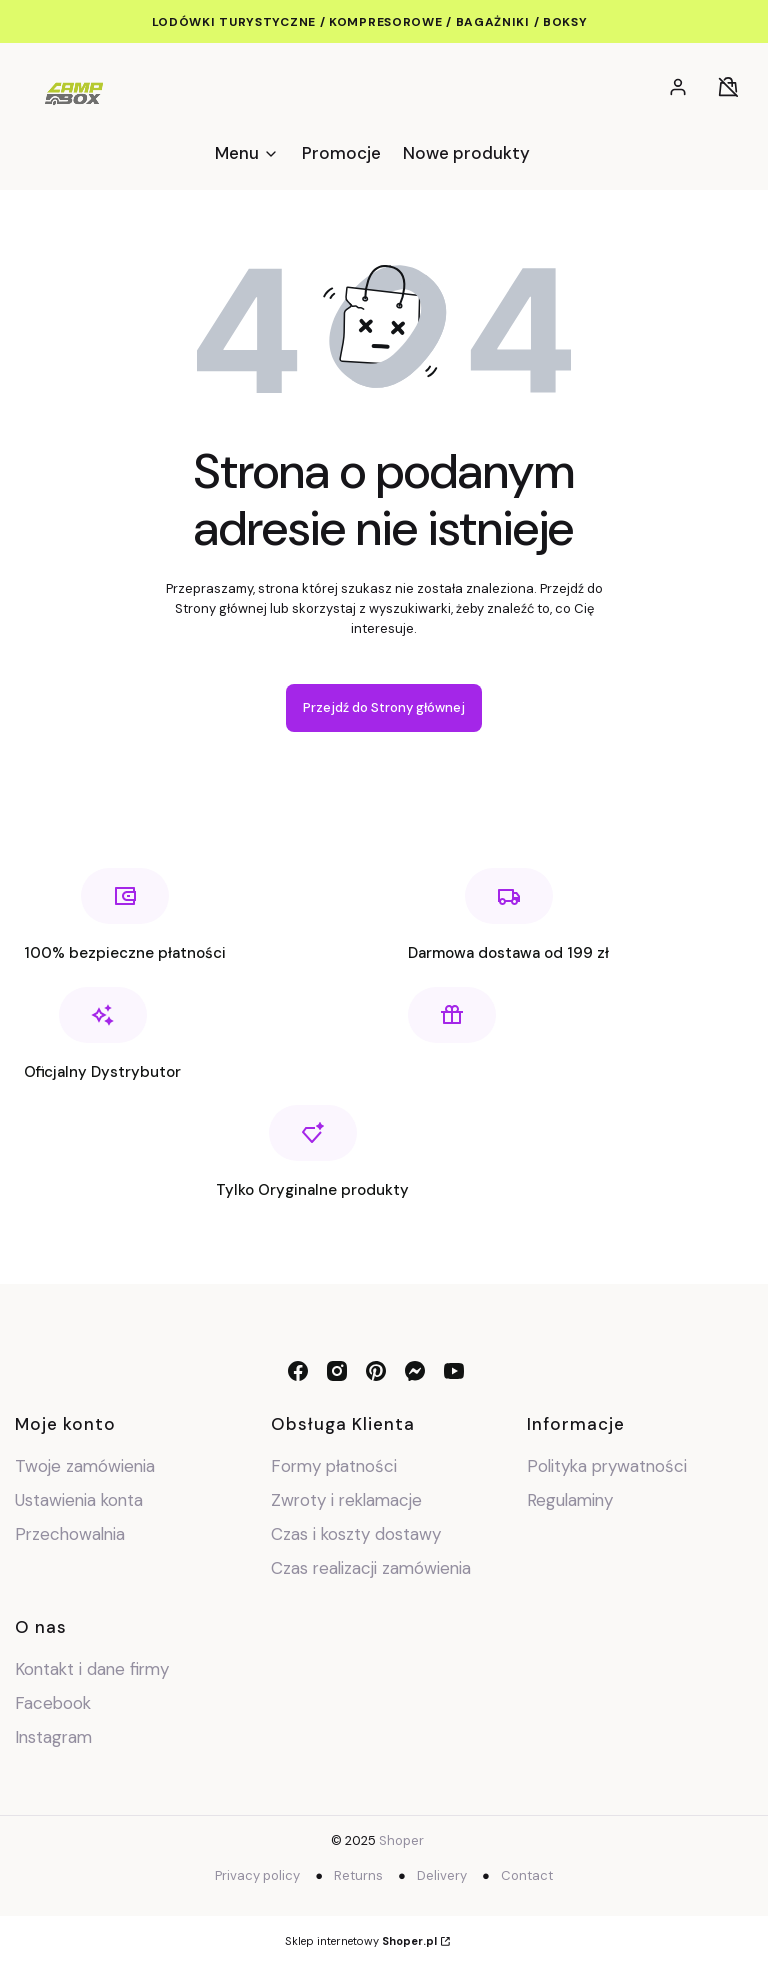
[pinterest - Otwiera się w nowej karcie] (376, 1371)
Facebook (55, 1703)
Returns (358, 1875)
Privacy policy (257, 1875)
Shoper (401, 1840)
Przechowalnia (70, 1534)
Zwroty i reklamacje (346, 1500)
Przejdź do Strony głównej (384, 707)
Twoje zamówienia (85, 1466)
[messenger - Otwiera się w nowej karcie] (415, 1371)
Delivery (442, 1875)
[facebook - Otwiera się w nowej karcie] (298, 1371)
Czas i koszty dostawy (356, 1534)
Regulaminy (570, 1500)
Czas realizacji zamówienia (371, 1568)
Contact (527, 1875)
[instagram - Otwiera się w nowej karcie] (337, 1371)
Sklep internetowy (361, 1941)
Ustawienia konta (79, 1500)
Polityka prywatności (607, 1466)
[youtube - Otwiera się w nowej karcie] (454, 1371)
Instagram (56, 1737)
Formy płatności (334, 1466)
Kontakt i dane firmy (92, 1669)
